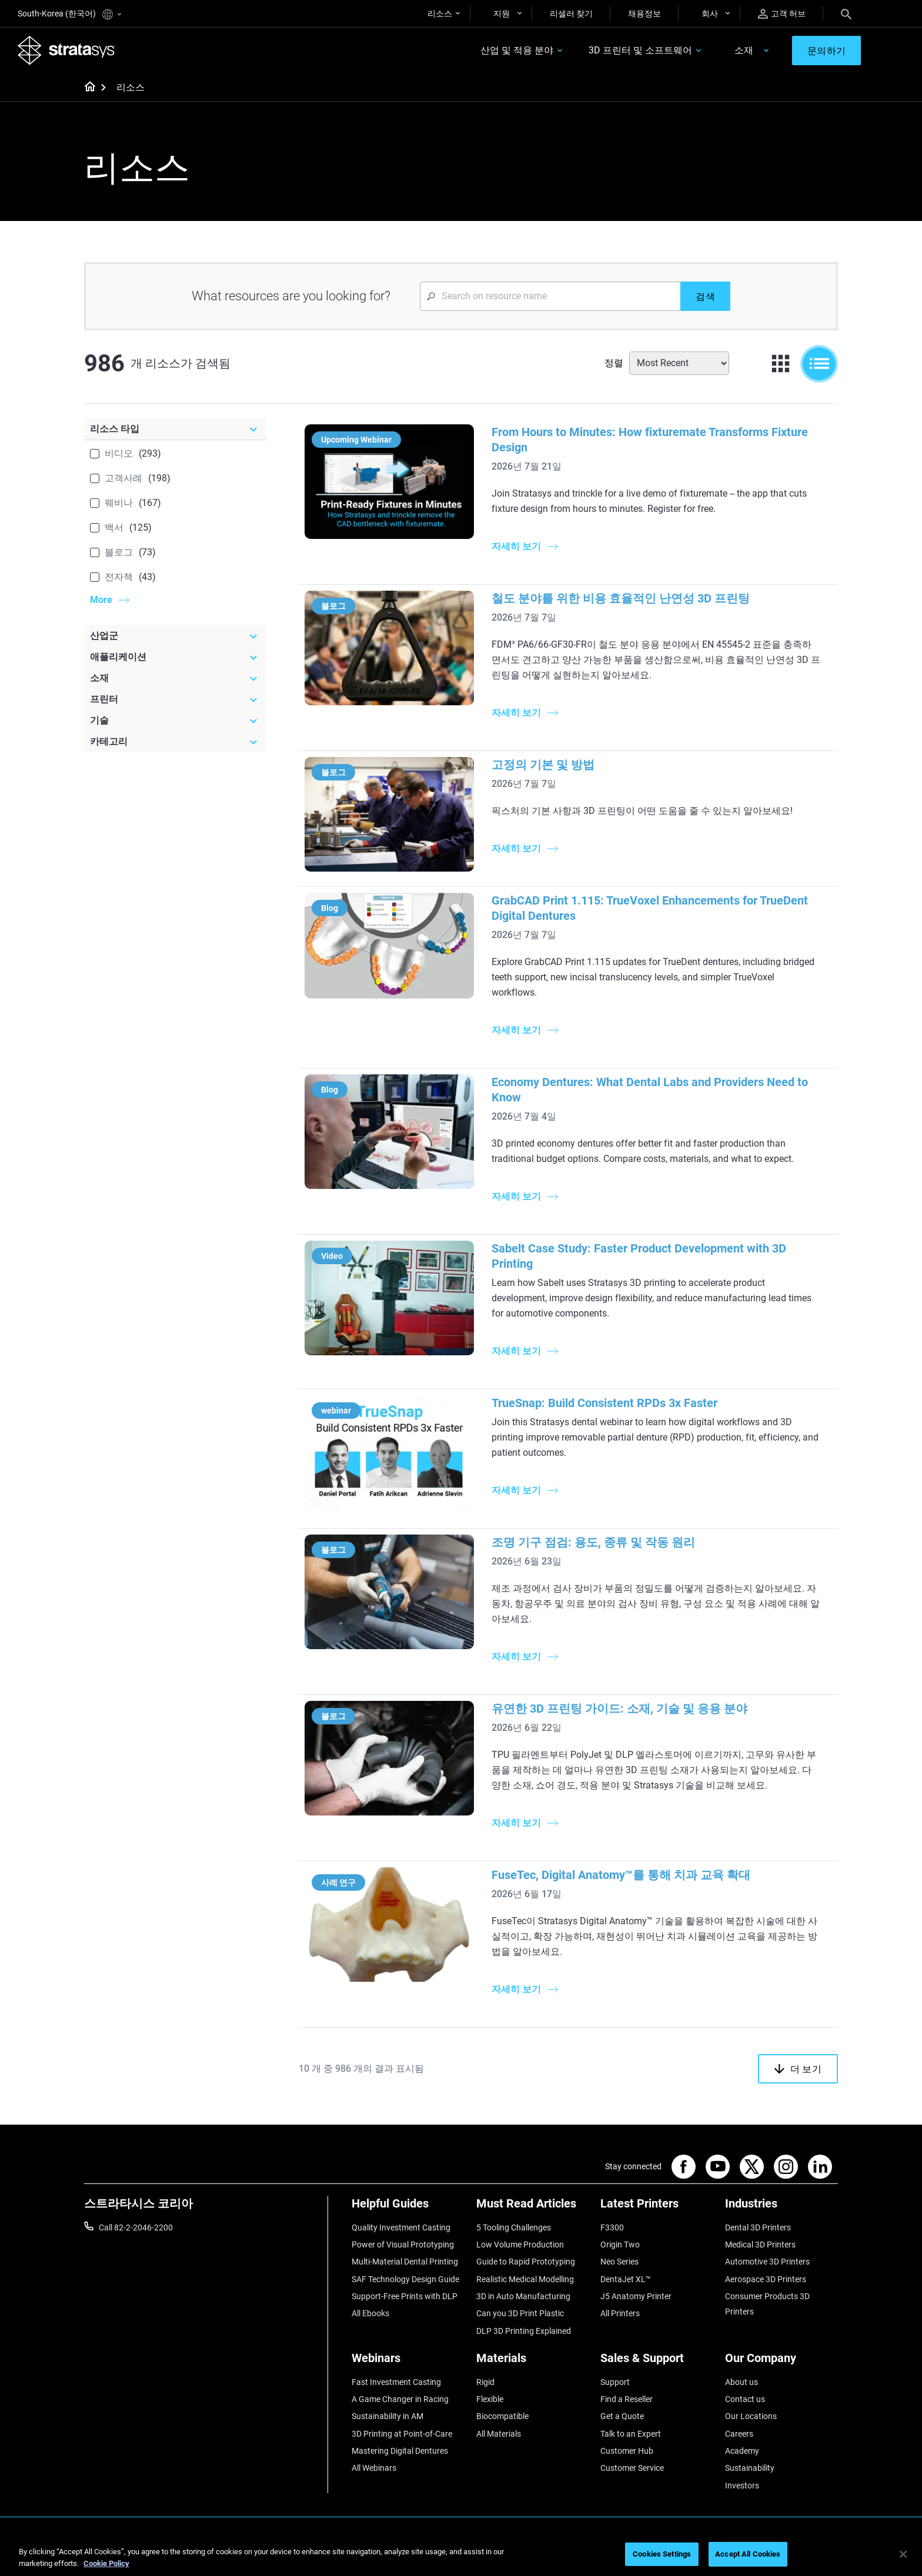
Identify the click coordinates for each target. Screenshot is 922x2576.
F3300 (612, 2227)
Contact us (745, 2399)
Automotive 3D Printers (767, 2262)
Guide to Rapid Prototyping (525, 2262)
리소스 (439, 13)
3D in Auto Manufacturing (523, 2296)
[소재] (175, 678)
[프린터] (175, 699)
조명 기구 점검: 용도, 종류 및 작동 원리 (593, 1542)
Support (615, 2382)
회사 (709, 13)
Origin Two (620, 2244)
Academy (742, 2451)
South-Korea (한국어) (69, 14)
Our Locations (751, 2416)
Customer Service (632, 2468)
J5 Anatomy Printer (636, 2296)
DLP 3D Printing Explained (523, 2331)
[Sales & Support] (656, 2362)
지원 (501, 13)
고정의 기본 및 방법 (543, 765)
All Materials (498, 2433)
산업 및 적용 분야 (516, 50)
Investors (742, 2485)
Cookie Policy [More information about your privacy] (106, 2563)
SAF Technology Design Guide (405, 2279)
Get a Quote (622, 2416)
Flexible (489, 2399)
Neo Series (619, 2262)
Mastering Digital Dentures (400, 2451)
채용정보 (644, 13)
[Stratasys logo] (66, 50)
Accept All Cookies (747, 2554)
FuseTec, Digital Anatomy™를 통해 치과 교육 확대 (621, 1875)
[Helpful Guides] (408, 2208)
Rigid (485, 2382)
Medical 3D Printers (760, 2244)
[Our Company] (781, 2362)
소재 (742, 50)
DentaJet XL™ (625, 2279)
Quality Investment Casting (401, 2227)
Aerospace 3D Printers (765, 2279)
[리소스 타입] (175, 429)
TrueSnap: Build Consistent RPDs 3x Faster (604, 1403)
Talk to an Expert (630, 2433)
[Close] (903, 2554)
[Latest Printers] (656, 2208)
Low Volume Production (520, 2244)
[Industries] (781, 2208)
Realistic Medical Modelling (525, 2279)
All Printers (620, 2314)
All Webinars (374, 2468)
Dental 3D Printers (758, 2227)
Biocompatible (502, 2416)
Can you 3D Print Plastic (520, 2314)
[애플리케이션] (175, 657)
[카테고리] (175, 741)
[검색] (705, 296)
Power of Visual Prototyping (403, 2244)
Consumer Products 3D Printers (767, 2304)
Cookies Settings (662, 2554)
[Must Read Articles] (532, 2208)
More (101, 599)
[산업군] (175, 635)
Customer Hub (626, 2451)
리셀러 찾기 (571, 13)
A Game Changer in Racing (400, 2399)
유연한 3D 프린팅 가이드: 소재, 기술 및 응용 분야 (619, 1708)
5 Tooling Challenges (513, 2227)
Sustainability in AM (387, 2416)
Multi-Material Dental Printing (405, 2262)
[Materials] (532, 2362)
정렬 (613, 363)
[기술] (175, 720)
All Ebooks (370, 2314)
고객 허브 (782, 14)
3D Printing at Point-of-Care (402, 2433)
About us (741, 2382)
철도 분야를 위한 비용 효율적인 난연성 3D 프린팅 (621, 598)
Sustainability (749, 2468)
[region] (461, 2555)
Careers (739, 2433)
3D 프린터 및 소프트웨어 (640, 50)
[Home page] (86, 88)
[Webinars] (408, 2362)
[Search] (846, 13)
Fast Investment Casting (396, 2382)
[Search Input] (550, 296)
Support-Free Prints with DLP (404, 2296)
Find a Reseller (626, 2399)
